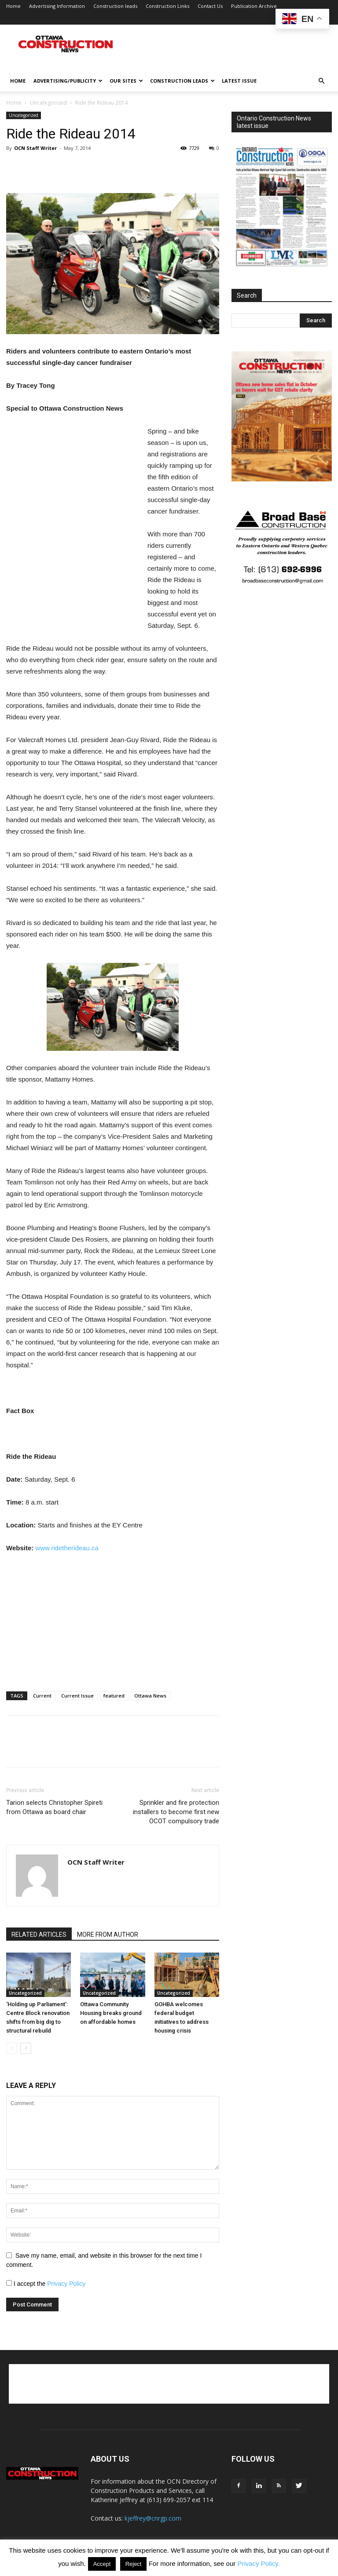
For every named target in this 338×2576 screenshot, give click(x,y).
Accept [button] (102, 2564)
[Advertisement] (169, 2384)
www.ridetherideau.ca (66, 1548)
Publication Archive (254, 6)
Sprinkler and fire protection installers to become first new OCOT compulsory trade (176, 1812)
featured (114, 1695)
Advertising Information (57, 6)
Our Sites (126, 80)
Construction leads (115, 6)
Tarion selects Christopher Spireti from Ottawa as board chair (54, 1807)
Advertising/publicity (68, 80)
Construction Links (167, 6)
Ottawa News (150, 1695)
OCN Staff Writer (35, 148)
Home (13, 6)
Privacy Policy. (258, 2563)
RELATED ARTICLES (38, 1934)
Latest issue (239, 80)
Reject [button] (133, 2564)
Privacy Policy (66, 2283)
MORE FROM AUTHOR (107, 1934)
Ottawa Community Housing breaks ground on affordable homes (111, 2013)
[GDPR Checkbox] (9, 2283)
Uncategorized (48, 102)
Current (42, 1695)
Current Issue (77, 1695)
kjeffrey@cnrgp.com (153, 2518)
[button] (321, 81)
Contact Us (210, 6)
